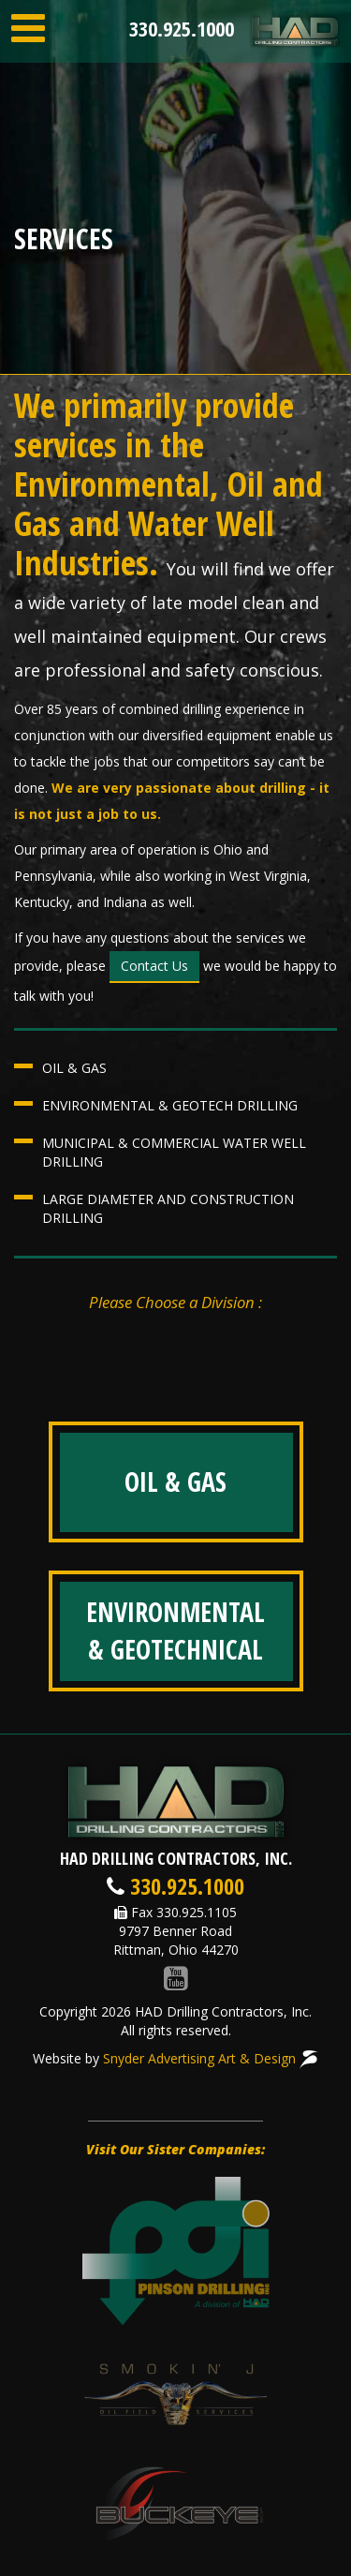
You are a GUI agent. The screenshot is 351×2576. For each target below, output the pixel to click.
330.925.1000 (181, 28)
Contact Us (154, 966)
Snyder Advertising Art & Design (210, 2058)
